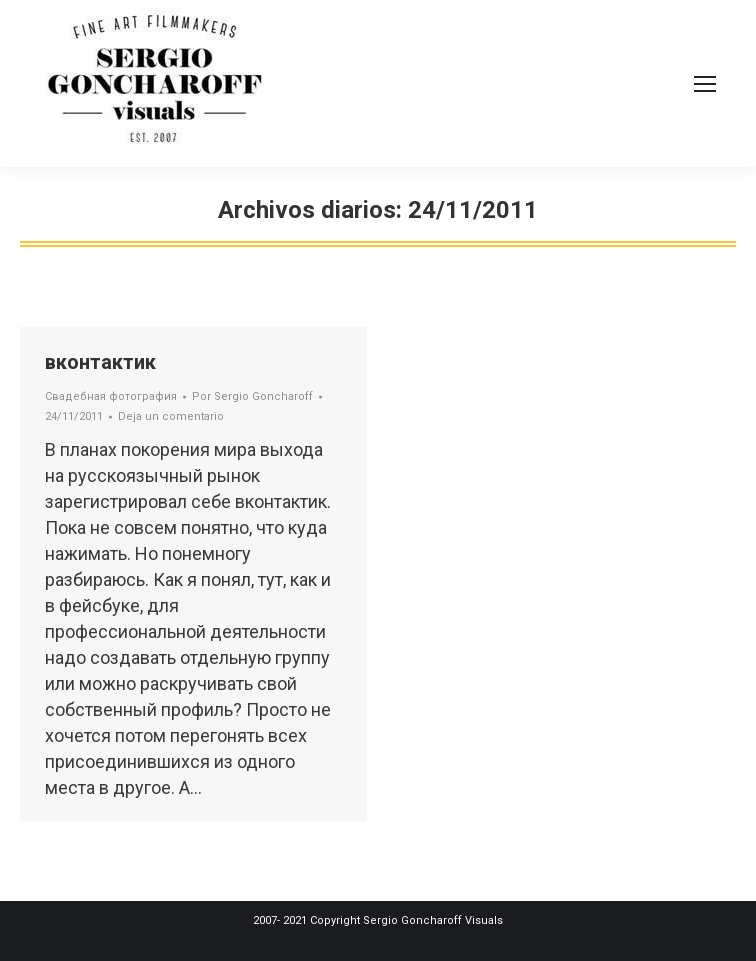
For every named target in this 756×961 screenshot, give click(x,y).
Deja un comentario (171, 416)
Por (252, 396)
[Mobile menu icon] (705, 84)
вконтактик (100, 362)
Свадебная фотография (111, 396)
